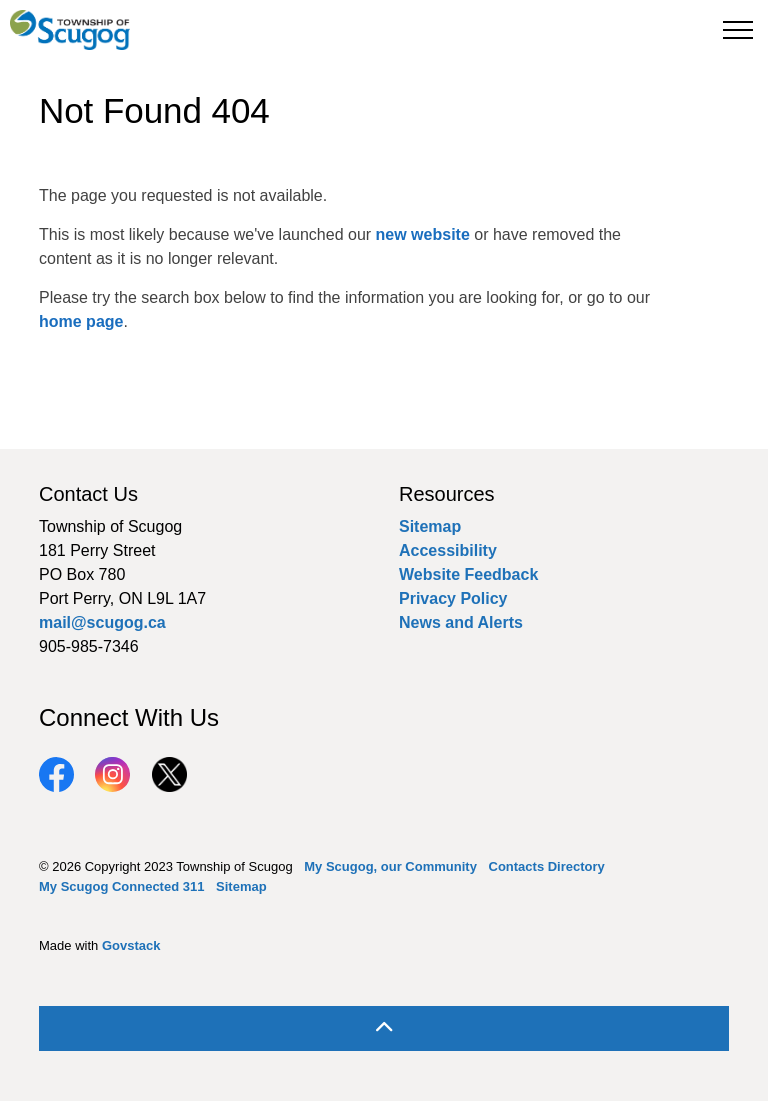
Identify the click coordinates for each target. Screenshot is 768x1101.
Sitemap (430, 526)
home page (81, 321)
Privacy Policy (453, 598)
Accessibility (448, 550)
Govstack (131, 945)
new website (423, 234)
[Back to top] (384, 1028)
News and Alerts (461, 622)
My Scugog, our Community (390, 866)
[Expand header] (738, 30)
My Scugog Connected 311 (121, 886)
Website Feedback (468, 574)
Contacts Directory (547, 866)
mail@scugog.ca (102, 622)
